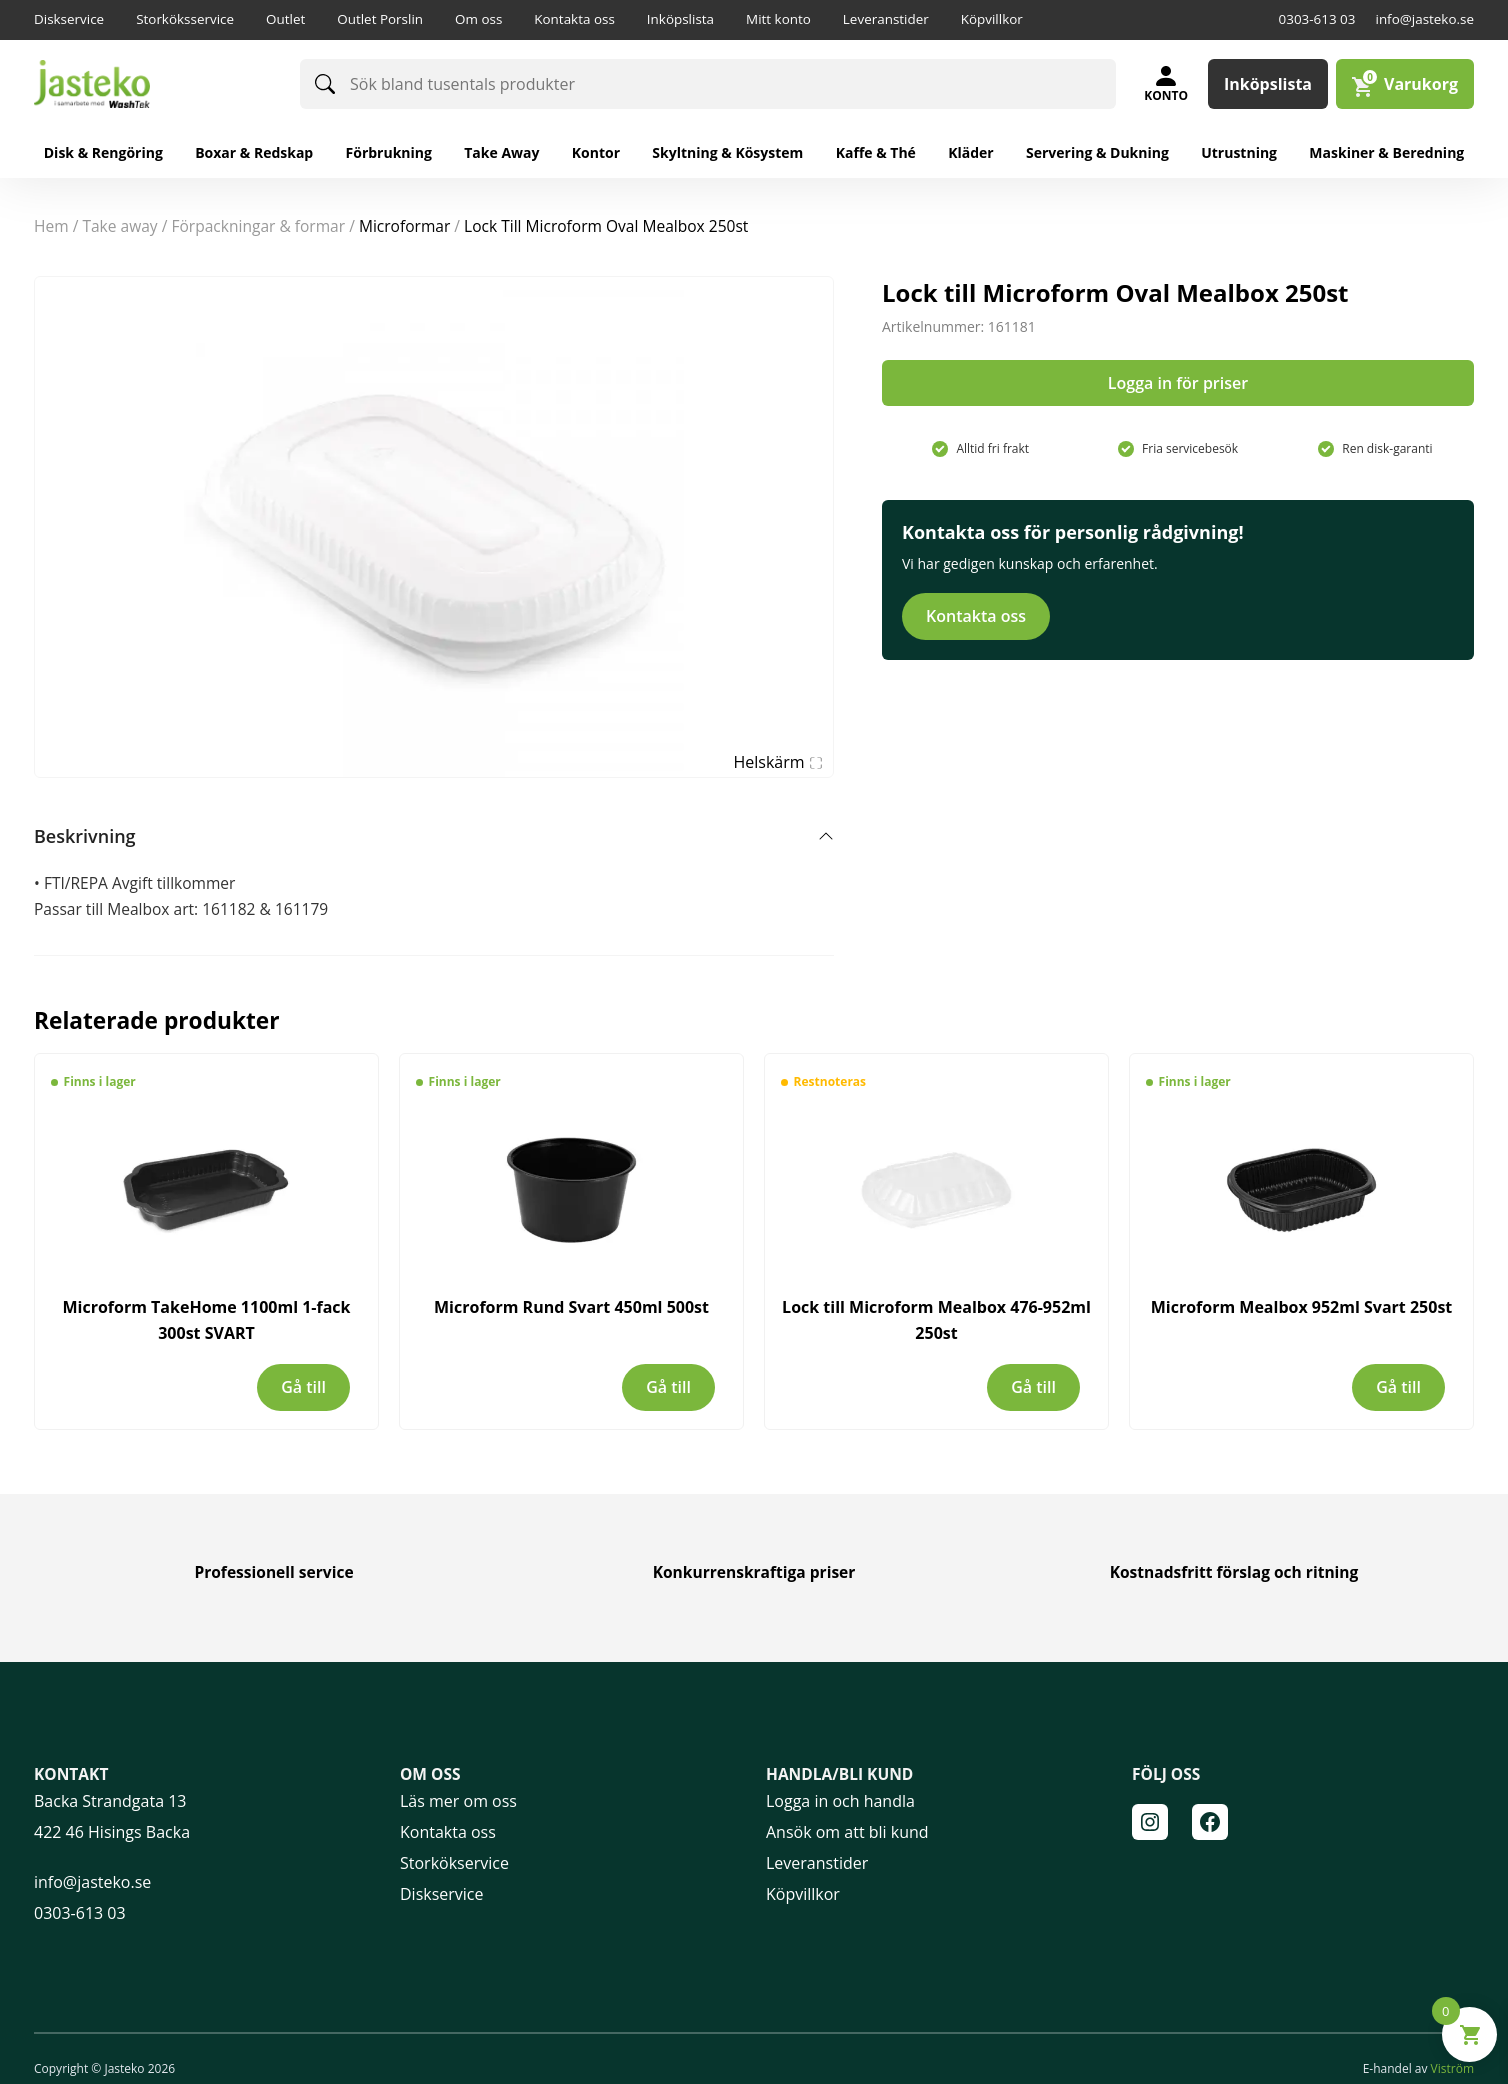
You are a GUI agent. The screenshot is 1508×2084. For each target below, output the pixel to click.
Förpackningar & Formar (258, 226)
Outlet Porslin (380, 19)
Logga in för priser (1178, 383)
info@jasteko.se (1424, 19)
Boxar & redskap (254, 152)
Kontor (596, 152)
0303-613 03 (1317, 19)
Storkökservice (454, 1863)
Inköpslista (680, 19)
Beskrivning (85, 836)
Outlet (285, 19)
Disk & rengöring (103, 152)
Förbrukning (389, 152)
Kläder (971, 152)
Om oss (478, 19)
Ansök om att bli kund (847, 1832)
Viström (1452, 2068)
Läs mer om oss (458, 1801)
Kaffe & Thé (876, 152)
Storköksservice (185, 19)
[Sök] (325, 84)
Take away (501, 152)
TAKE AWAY (119, 226)
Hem (51, 226)
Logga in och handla (840, 1801)
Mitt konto (778, 19)
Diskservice (69, 19)
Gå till (303, 1387)
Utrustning (1239, 152)
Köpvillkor (992, 19)
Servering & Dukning (1097, 152)
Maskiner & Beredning (1386, 152)
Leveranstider (886, 19)
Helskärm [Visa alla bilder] (778, 762)
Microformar (404, 226)
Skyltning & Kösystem (727, 152)
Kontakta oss (574, 19)
